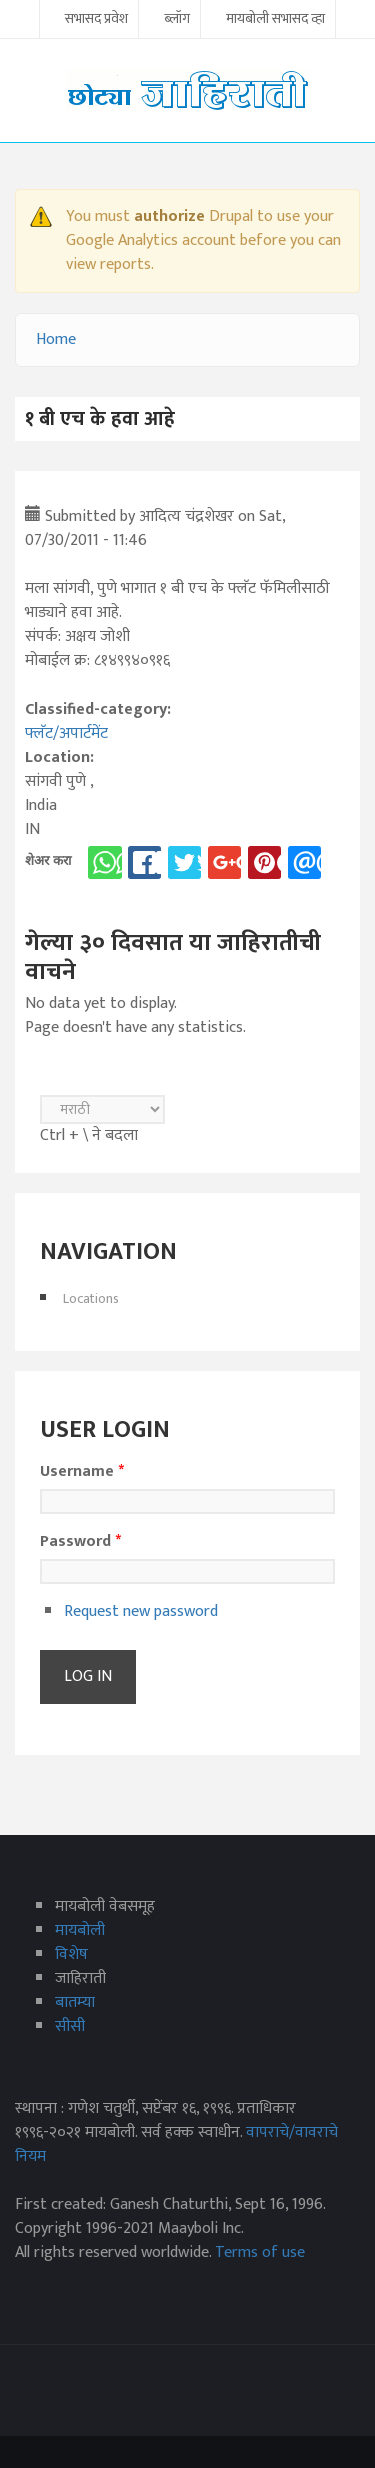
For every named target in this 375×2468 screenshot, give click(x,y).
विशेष (71, 1954)
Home (56, 339)
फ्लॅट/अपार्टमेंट (66, 733)
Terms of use (260, 2252)
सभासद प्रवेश (96, 20)
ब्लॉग (177, 20)
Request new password (141, 1611)
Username (82, 1472)
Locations (91, 1298)
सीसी (70, 2026)
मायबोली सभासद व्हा (275, 20)
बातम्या (75, 2002)
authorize (169, 216)
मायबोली (80, 1930)
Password (80, 1542)
